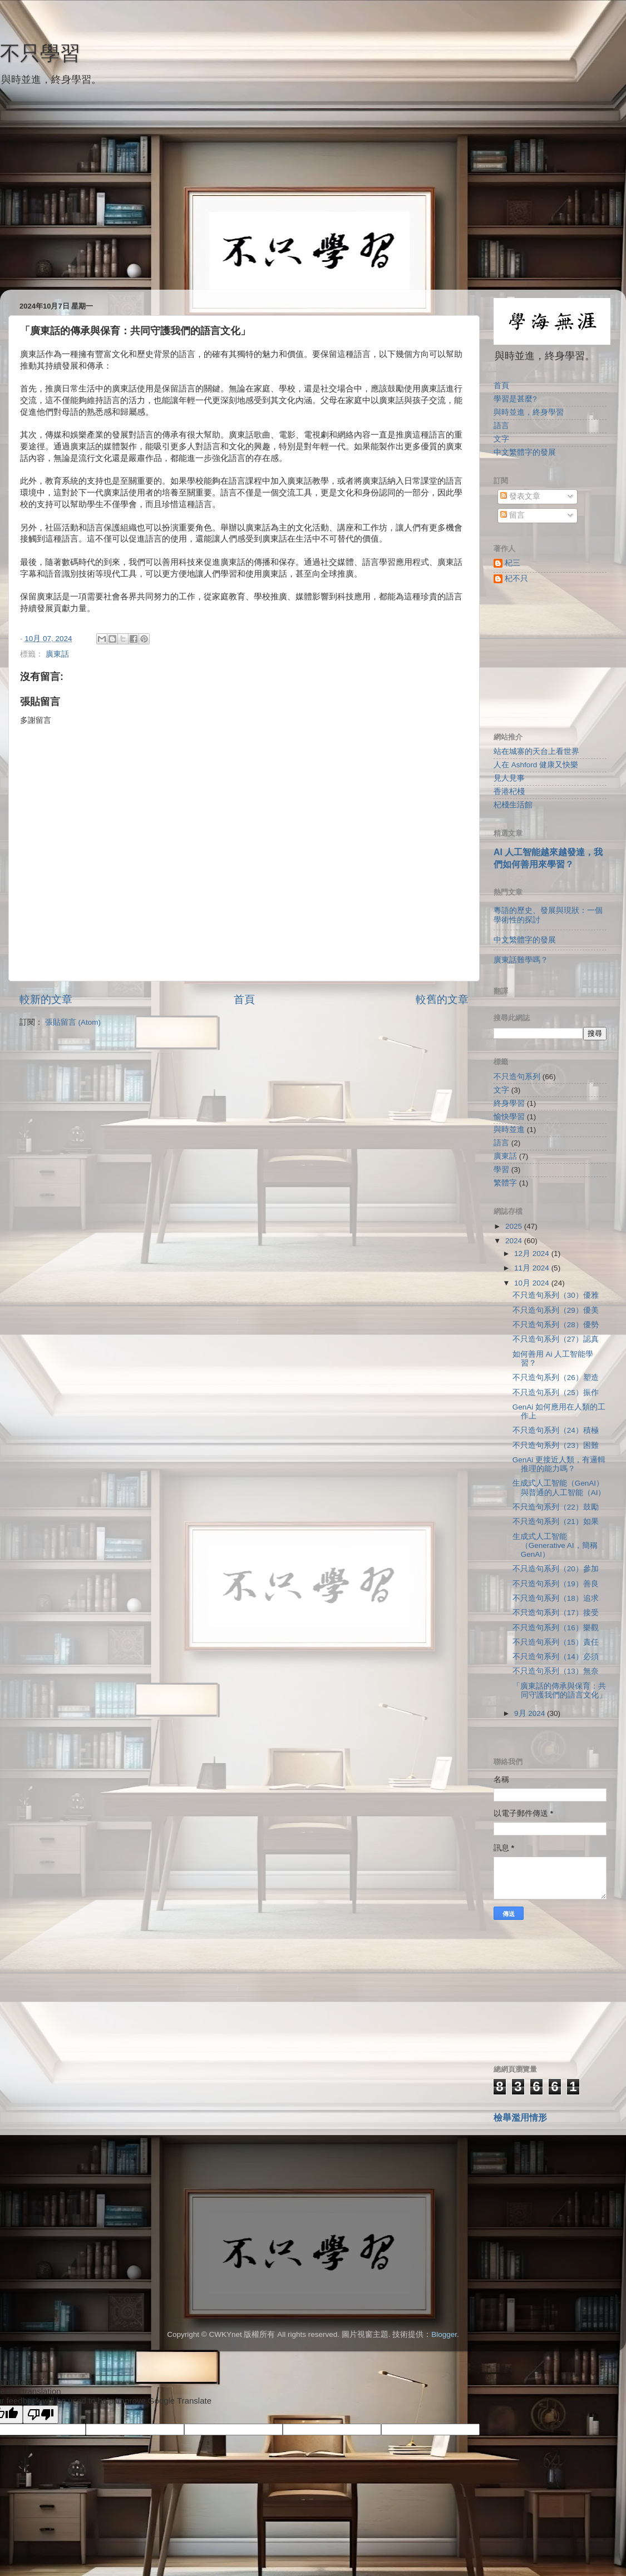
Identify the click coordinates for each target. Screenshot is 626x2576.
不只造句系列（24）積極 (555, 1430)
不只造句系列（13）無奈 (555, 1671)
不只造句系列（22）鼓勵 (555, 1507)
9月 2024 (530, 1713)
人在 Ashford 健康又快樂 (536, 765)
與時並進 (509, 1129)
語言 (501, 425)
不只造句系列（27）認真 (555, 1339)
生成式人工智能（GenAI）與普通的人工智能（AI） (559, 1487)
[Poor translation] (40, 2414)
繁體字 (505, 1183)
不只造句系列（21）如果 (555, 1521)
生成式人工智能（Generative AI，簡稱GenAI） (555, 1545)
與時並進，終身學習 (529, 412)
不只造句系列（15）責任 (555, 1642)
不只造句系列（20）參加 (555, 1569)
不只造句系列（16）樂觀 (555, 1628)
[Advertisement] (313, 212)
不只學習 (40, 53)
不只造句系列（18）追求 (555, 1598)
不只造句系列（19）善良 (555, 1584)
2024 (514, 1241)
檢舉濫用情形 (520, 2117)
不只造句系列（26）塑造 (555, 1377)
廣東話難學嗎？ (521, 960)
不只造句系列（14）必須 (555, 1656)
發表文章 (520, 496)
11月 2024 (532, 1268)
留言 (512, 515)
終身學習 (509, 1103)
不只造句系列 (517, 1077)
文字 (501, 439)
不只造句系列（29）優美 (555, 1310)
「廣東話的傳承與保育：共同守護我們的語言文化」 (559, 1690)
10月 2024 (532, 1283)
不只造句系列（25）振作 (555, 1392)
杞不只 (516, 578)
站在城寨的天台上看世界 (536, 751)
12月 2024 (532, 1253)
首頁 (244, 999)
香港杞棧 (509, 791)
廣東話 (57, 654)
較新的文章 (45, 999)
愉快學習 (509, 1117)
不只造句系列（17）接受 (555, 1613)
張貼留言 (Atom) (73, 1022)
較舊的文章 (442, 999)
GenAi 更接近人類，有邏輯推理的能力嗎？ (558, 1464)
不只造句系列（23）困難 (555, 1445)
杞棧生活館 (513, 805)
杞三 (512, 563)
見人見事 (509, 778)
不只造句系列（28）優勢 (555, 1325)
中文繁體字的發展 (525, 452)
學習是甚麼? (515, 399)
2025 (514, 1226)
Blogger (444, 2334)
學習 (501, 1169)
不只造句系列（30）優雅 (555, 1295)
